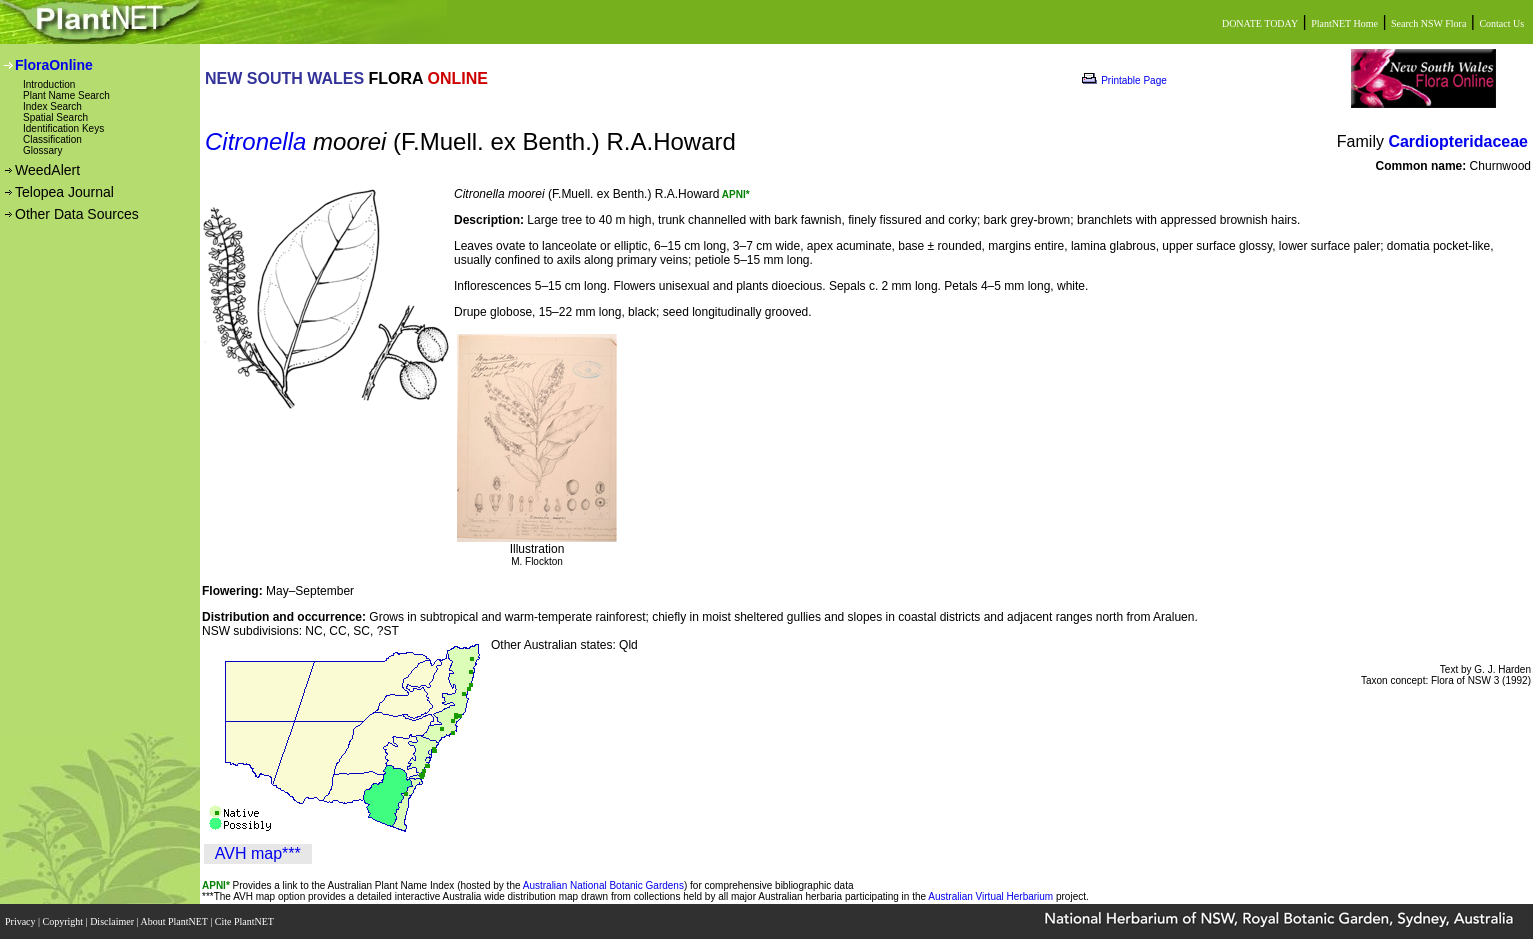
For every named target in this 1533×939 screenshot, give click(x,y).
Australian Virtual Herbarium (990, 896)
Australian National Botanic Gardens (603, 885)
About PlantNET (175, 921)
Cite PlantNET (245, 921)
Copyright (64, 921)
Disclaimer (113, 921)
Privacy (21, 921)
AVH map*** (258, 853)
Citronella (255, 141)
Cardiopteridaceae (1458, 141)
